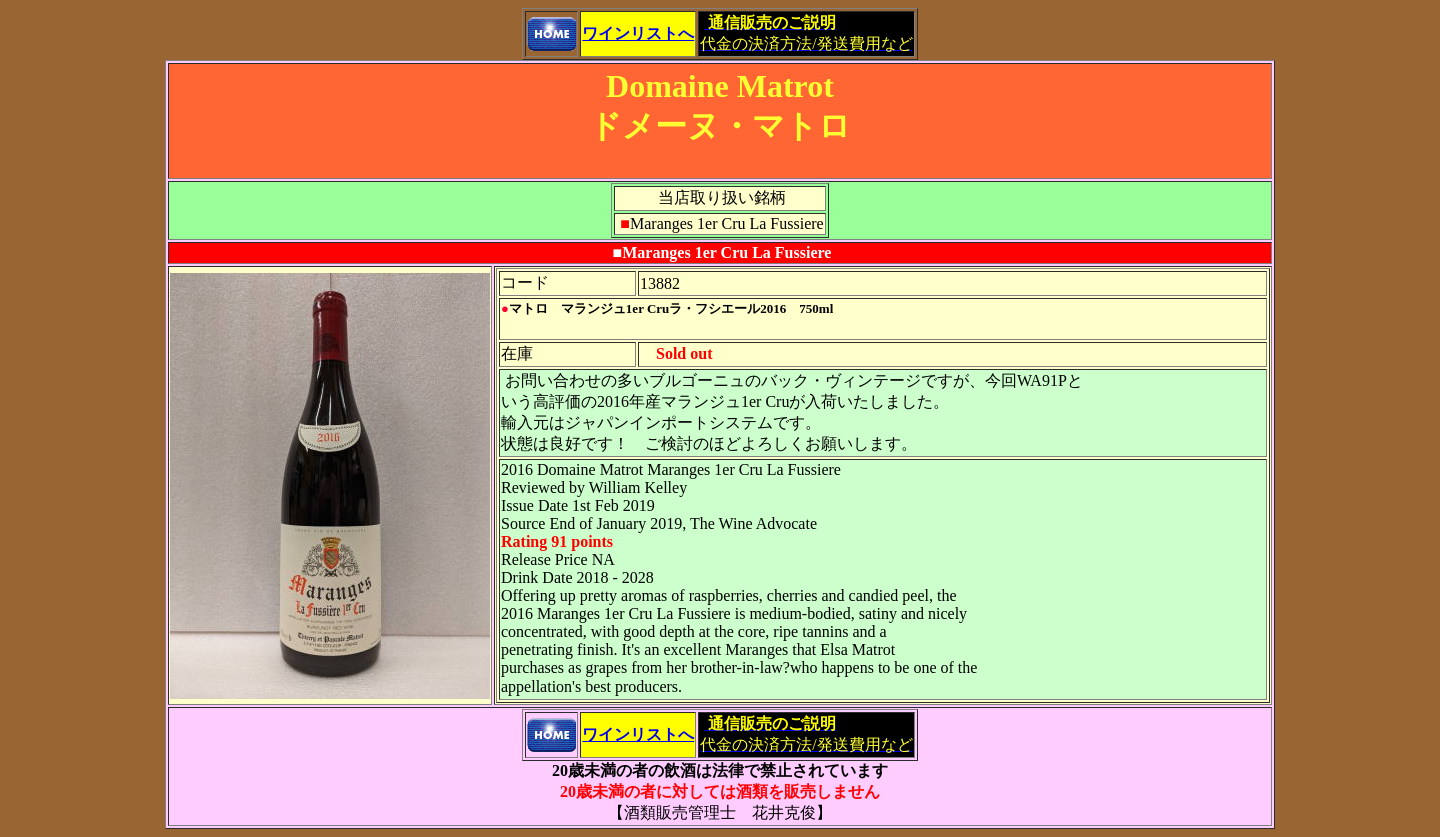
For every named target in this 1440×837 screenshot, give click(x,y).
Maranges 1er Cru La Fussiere (726, 252)
